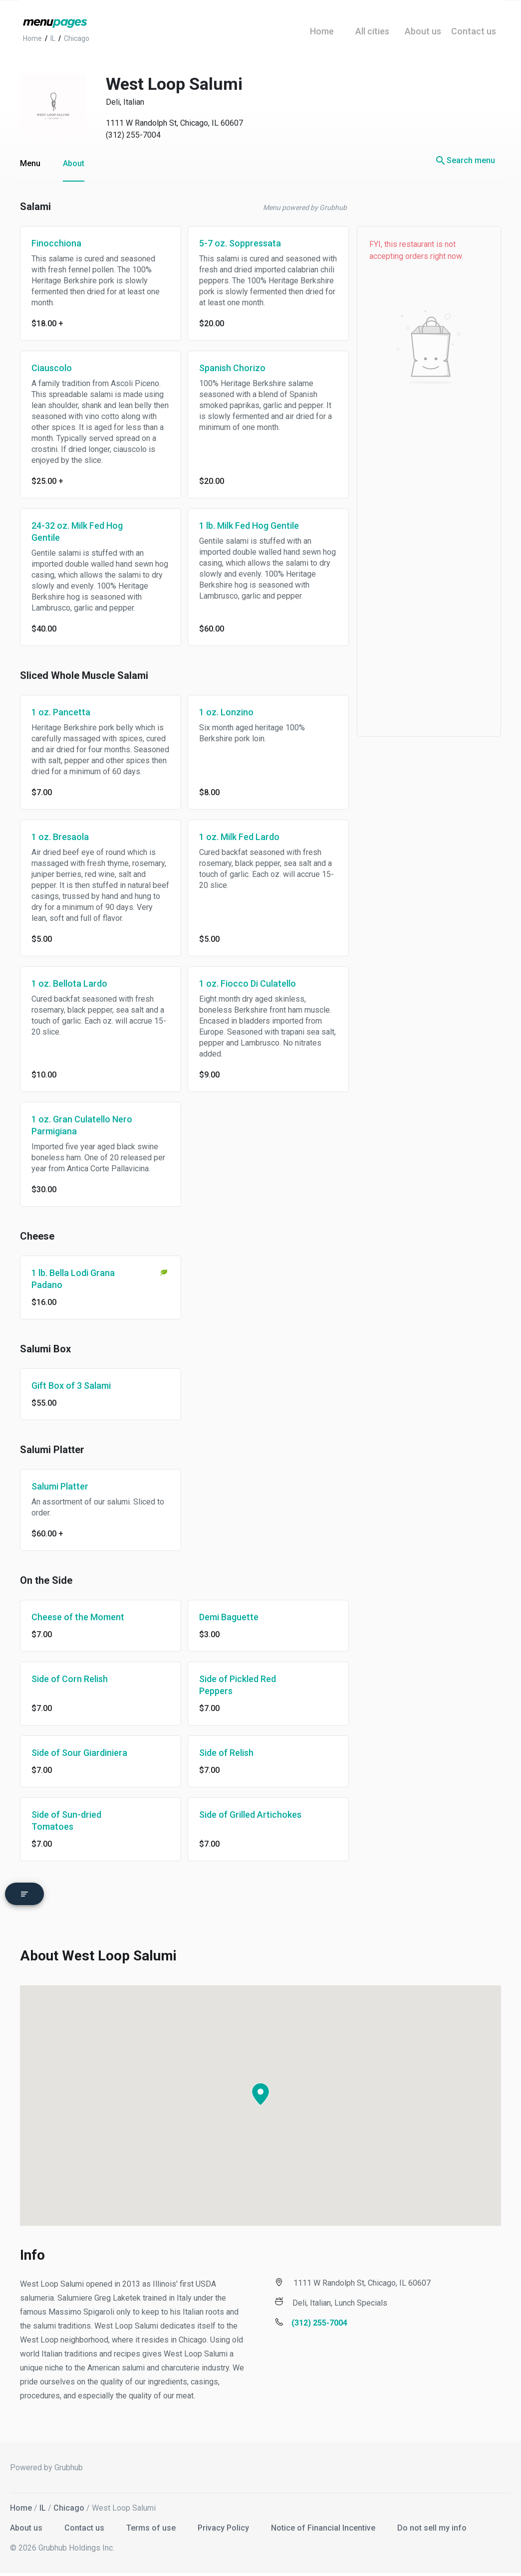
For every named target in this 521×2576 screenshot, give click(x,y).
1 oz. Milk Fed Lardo (239, 837)
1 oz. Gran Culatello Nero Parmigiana (81, 1125)
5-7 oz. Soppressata (240, 243)
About (73, 163)
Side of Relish (226, 1752)
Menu (30, 163)
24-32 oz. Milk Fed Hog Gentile (77, 531)
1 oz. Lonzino (226, 712)
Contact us (85, 2525)
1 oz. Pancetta (60, 712)
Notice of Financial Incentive (324, 2525)
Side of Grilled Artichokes (250, 1814)
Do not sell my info (432, 2525)
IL (42, 2505)
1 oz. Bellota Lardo (69, 983)
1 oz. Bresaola (60, 837)
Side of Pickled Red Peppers (237, 1685)
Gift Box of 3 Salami (71, 1385)
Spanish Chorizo (232, 368)
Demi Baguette (229, 1617)
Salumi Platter (59, 1486)
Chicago (68, 2505)
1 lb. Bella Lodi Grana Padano (73, 1279)
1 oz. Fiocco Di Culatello (247, 983)
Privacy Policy (224, 2525)
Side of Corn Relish (69, 1679)
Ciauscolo (51, 368)
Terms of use (152, 2525)
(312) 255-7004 (133, 135)
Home (21, 2505)
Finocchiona (56, 243)
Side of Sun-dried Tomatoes (66, 1820)
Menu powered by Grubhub (305, 208)
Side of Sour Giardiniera (79, 1752)
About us (27, 2525)
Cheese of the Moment (77, 1617)
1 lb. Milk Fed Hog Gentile (249, 525)
